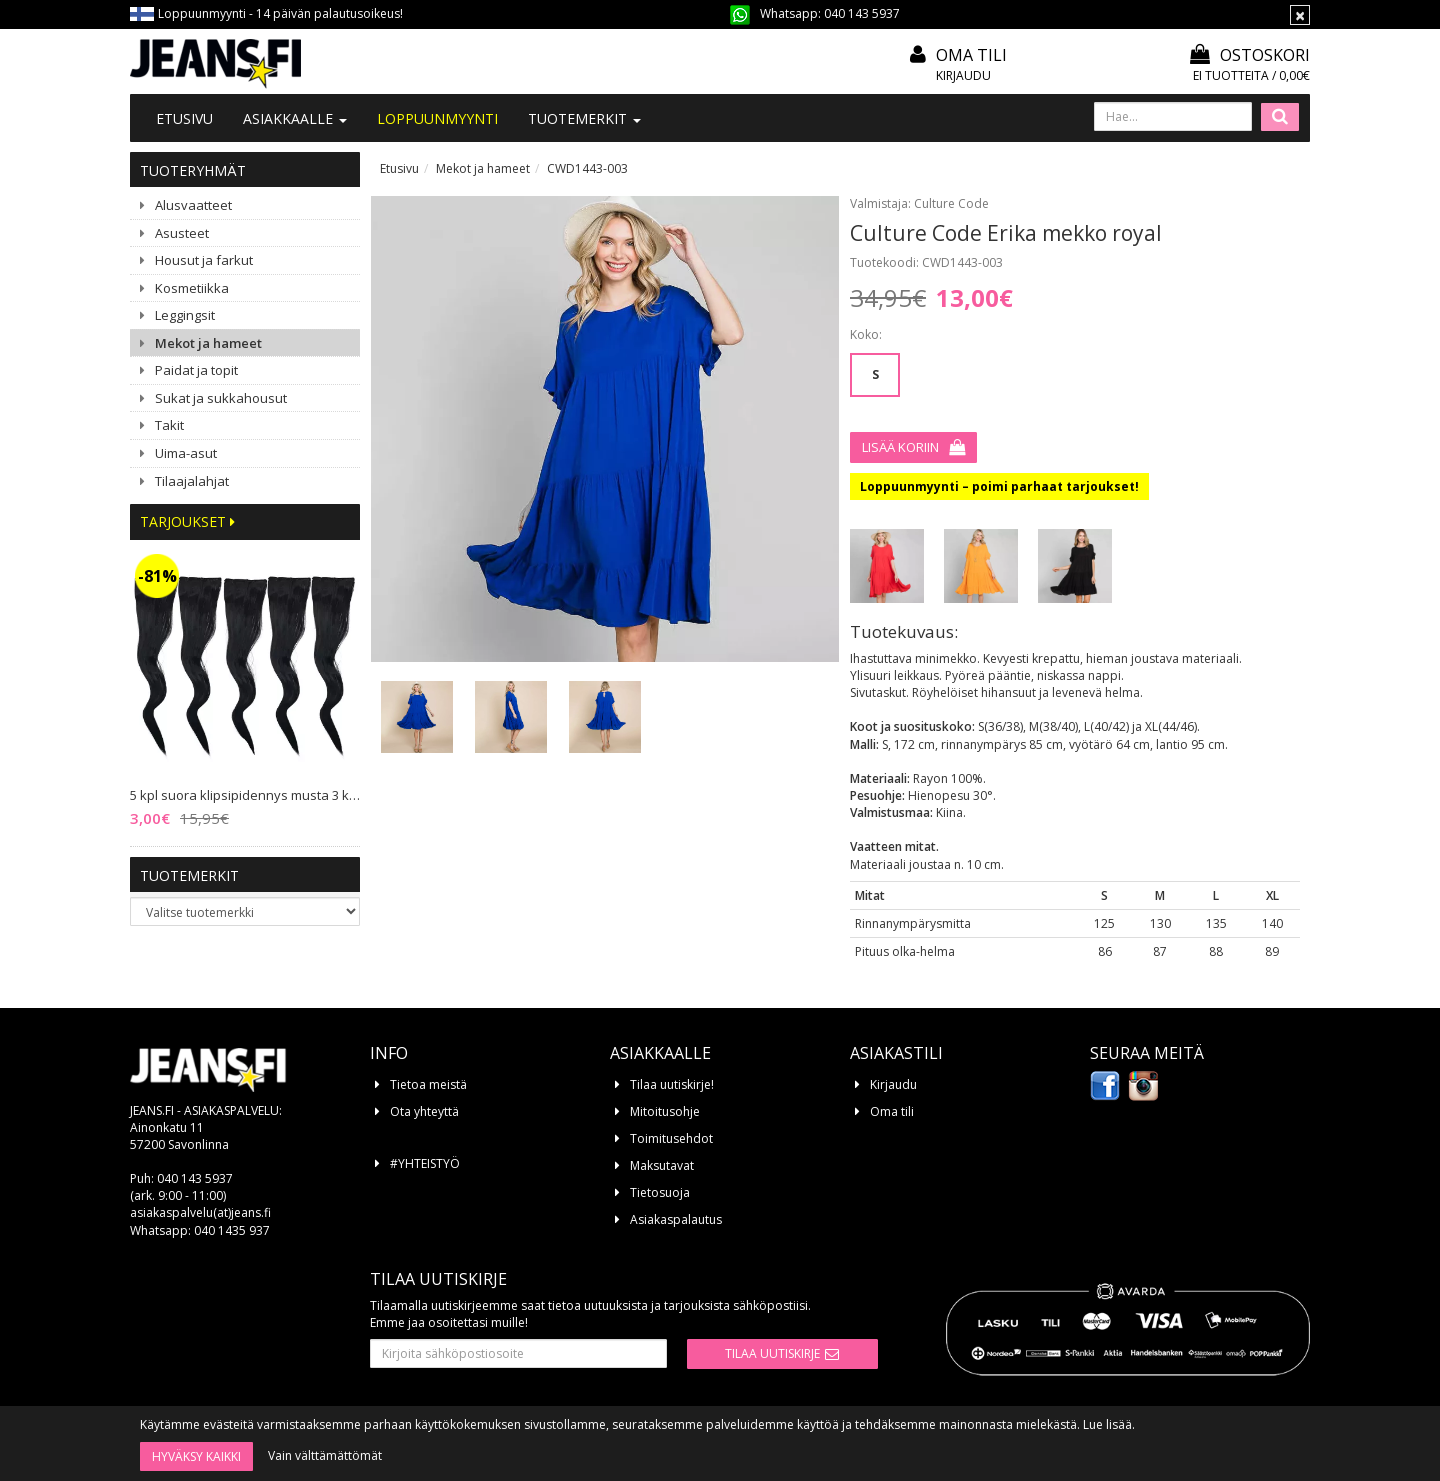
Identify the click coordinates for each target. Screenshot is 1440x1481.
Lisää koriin (900, 447)
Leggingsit (185, 315)
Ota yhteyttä (424, 1111)
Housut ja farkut (204, 260)
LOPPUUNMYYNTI (437, 118)
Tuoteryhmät (193, 170)
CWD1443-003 (587, 168)
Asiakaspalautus (676, 1219)
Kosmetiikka (192, 288)
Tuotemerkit (584, 118)
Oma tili (971, 55)
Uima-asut (186, 453)
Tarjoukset (187, 521)
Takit (169, 425)
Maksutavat (662, 1165)
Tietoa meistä (428, 1084)
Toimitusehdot (671, 1138)
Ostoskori (1250, 55)
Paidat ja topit (196, 370)
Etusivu (184, 118)
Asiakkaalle (295, 118)
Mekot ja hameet (208, 343)
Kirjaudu (963, 75)
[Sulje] (1300, 15)
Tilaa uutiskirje (772, 1353)
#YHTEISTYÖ (425, 1163)
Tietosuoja (660, 1192)
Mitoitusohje (665, 1111)
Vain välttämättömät (325, 1455)
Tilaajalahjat (192, 481)
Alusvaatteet (193, 205)
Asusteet (182, 233)
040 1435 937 (232, 1230)
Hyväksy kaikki (196, 1456)
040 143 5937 (862, 13)
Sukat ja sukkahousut (221, 398)
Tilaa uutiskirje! (672, 1084)
